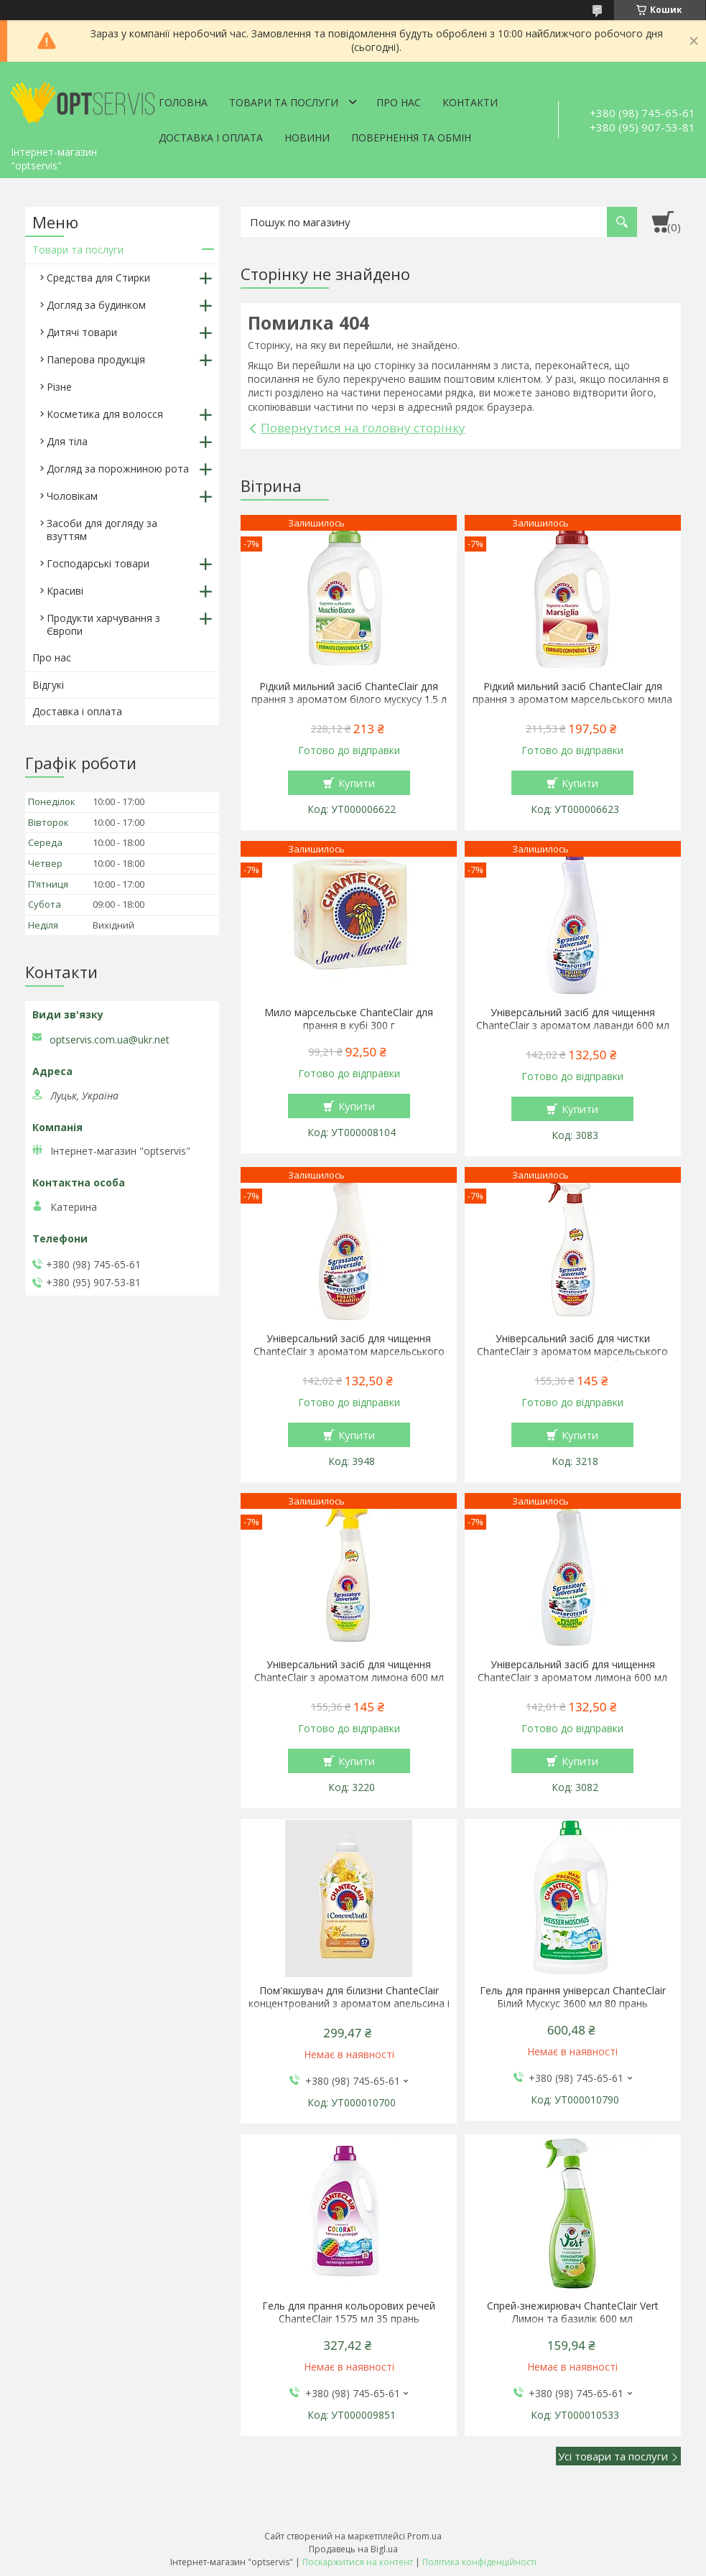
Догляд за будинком (96, 305)
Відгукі (48, 685)
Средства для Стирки (98, 277)
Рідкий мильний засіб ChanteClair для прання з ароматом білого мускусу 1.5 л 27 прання (349, 699)
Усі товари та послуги (613, 2456)
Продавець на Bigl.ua (353, 2549)
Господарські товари (98, 563)
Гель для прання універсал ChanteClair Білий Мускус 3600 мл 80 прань (573, 1997)
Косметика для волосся (105, 414)
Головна (183, 102)
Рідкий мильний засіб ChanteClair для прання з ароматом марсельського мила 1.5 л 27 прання (572, 699)
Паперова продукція (96, 359)
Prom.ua (424, 2536)
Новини (307, 137)
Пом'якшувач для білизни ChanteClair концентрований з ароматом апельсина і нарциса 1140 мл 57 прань (349, 2003)
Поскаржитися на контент (357, 2562)
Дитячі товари (82, 332)
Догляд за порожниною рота (118, 468)
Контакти (470, 102)
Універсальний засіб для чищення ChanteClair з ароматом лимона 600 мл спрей (349, 1677)
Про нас (398, 102)
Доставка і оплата (211, 137)
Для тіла (67, 441)
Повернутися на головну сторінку (363, 427)
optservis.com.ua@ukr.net (109, 1039)
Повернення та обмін (411, 137)
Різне (59, 387)
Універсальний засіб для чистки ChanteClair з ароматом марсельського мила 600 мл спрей (572, 1351)
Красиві (65, 590)
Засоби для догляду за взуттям (102, 529)
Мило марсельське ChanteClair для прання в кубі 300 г (348, 1019)
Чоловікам (72, 496)
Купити (356, 783)
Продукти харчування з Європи (103, 624)
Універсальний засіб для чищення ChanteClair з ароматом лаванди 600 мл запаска (572, 1025)
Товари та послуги (283, 102)
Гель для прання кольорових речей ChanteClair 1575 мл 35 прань (348, 2312)
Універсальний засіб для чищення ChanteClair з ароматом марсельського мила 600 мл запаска (349, 1351)
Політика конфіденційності (479, 2562)
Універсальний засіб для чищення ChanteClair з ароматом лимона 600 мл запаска (572, 1677)
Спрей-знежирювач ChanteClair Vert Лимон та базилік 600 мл (573, 2312)
